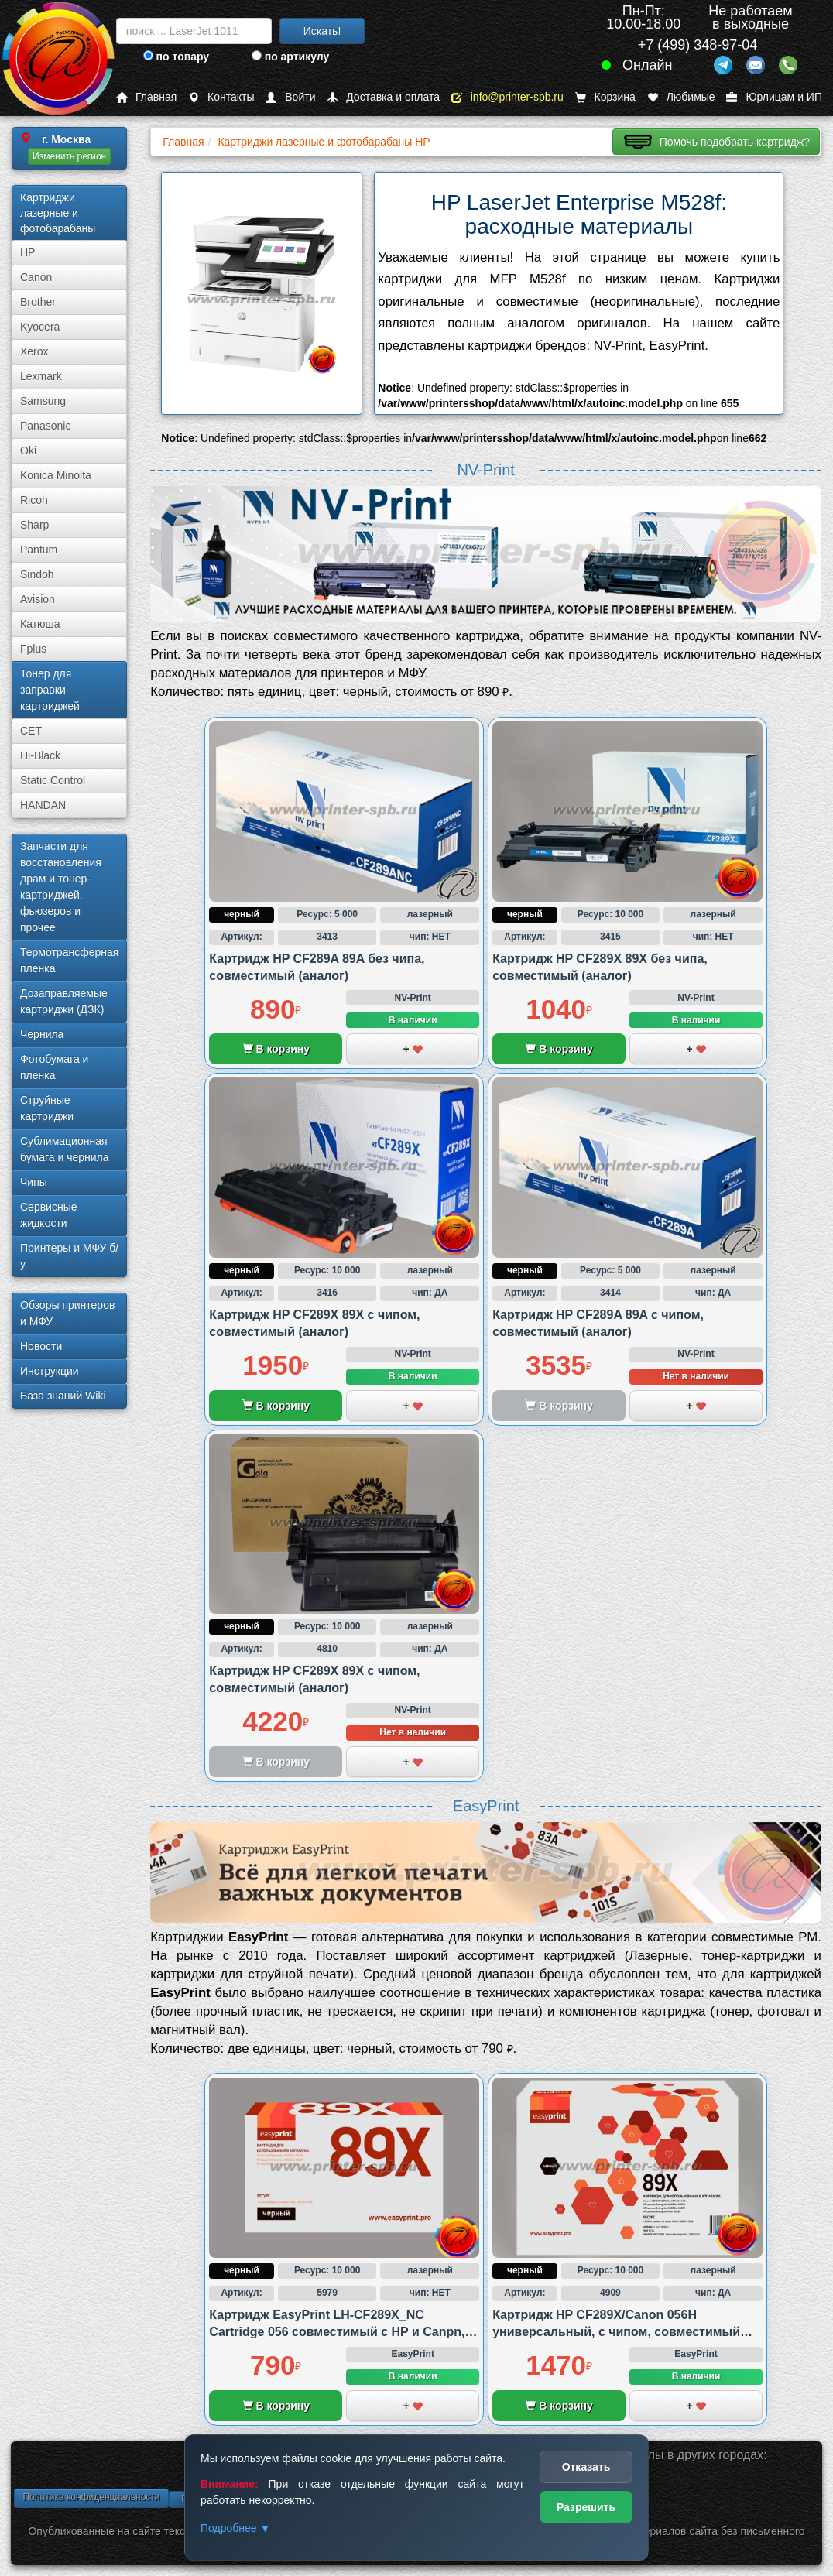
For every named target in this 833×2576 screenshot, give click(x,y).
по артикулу (291, 56)
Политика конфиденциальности (90, 2497)
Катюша (40, 624)
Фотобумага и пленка (54, 1067)
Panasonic (45, 426)
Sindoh (37, 574)
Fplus (33, 648)
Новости (41, 1346)
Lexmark (41, 376)
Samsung (43, 401)
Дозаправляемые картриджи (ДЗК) (64, 1001)
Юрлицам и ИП (774, 97)
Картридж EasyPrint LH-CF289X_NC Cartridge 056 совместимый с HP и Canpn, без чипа (336, 2332)
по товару (176, 56)
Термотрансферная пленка (69, 960)
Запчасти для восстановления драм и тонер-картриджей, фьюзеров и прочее (60, 886)
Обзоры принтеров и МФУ (67, 1313)
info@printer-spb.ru (507, 97)
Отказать (586, 2467)
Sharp (34, 525)
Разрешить (586, 2507)
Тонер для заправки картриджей (50, 689)
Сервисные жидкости (48, 1215)
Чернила (41, 1034)
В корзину (276, 1049)
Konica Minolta (55, 475)
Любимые (681, 97)
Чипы (33, 1182)
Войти (290, 97)
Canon (36, 277)
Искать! (322, 31)
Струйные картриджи (47, 1108)
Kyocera (40, 326)
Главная (146, 97)
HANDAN (43, 805)
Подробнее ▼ (235, 2528)
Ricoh (34, 500)
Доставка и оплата (383, 97)
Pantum (38, 549)
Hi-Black (40, 755)
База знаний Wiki (63, 1395)
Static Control (52, 780)
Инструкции (49, 1371)
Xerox (34, 351)
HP (27, 252)
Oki (28, 450)
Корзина (605, 97)
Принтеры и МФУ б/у (69, 1256)
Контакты (221, 97)
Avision (37, 599)
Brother (38, 302)
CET (31, 730)
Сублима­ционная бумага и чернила (64, 1149)
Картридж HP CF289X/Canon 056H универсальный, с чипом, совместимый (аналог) (616, 2332)
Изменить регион (69, 156)
